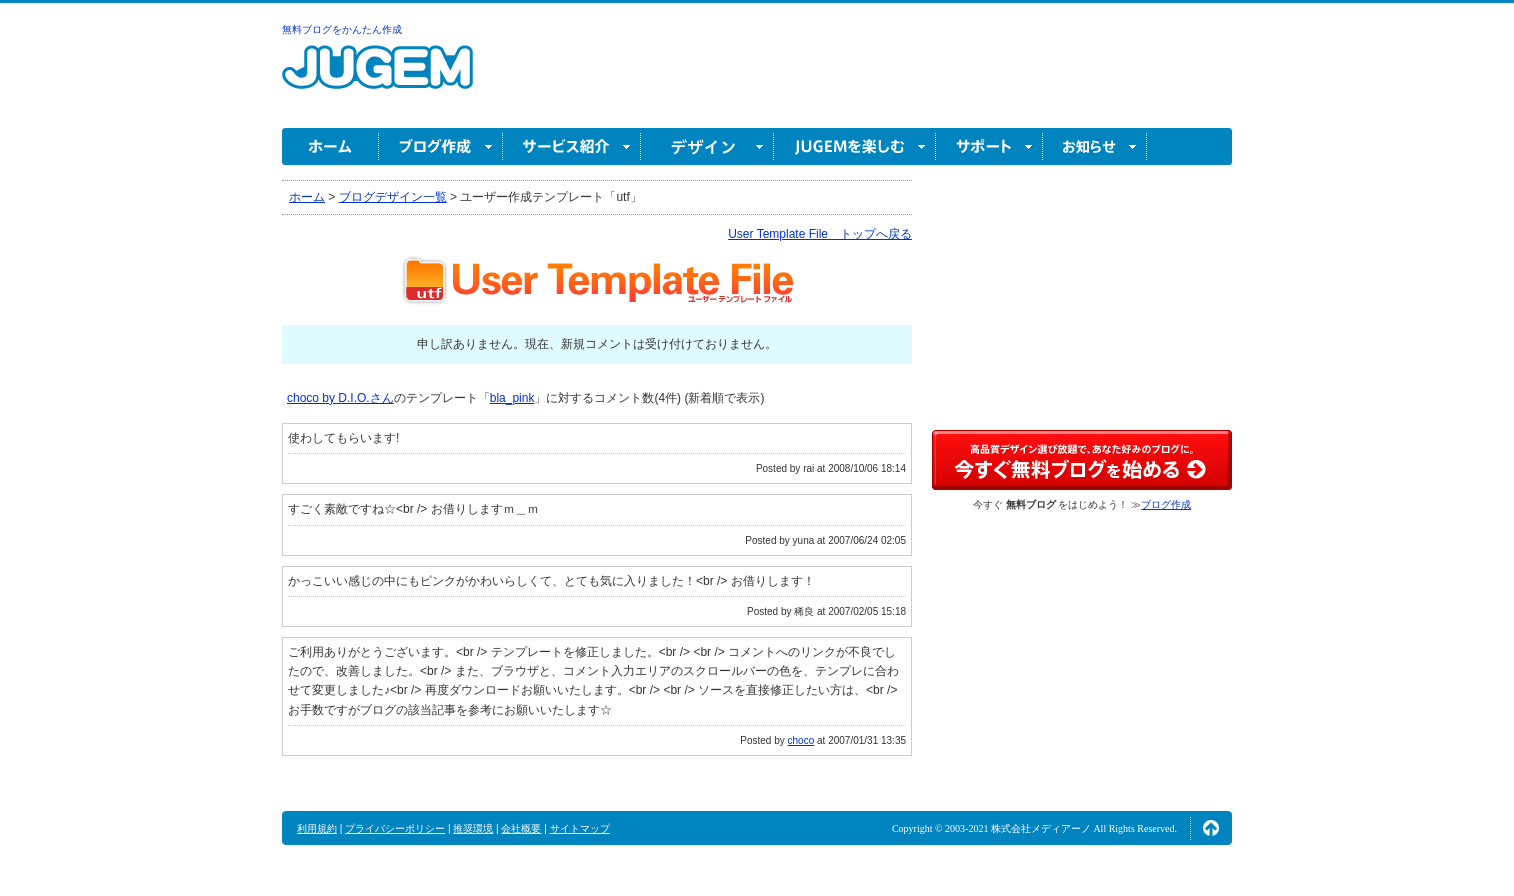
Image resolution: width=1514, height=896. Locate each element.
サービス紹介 (572, 146)
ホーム (330, 146)
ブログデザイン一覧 (393, 197)
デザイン (707, 146)
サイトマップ (580, 828)
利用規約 (317, 828)
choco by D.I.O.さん (340, 398)
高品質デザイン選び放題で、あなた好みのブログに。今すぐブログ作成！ (1082, 460)
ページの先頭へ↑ (1211, 828)
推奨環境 (473, 828)
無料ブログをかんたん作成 (342, 29)
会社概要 (521, 828)
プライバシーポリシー (395, 828)
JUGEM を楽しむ (855, 146)
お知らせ (1095, 146)
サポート (989, 146)
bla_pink (512, 398)
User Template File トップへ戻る (820, 234)
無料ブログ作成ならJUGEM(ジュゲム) (377, 78)
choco (801, 740)
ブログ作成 (441, 146)
